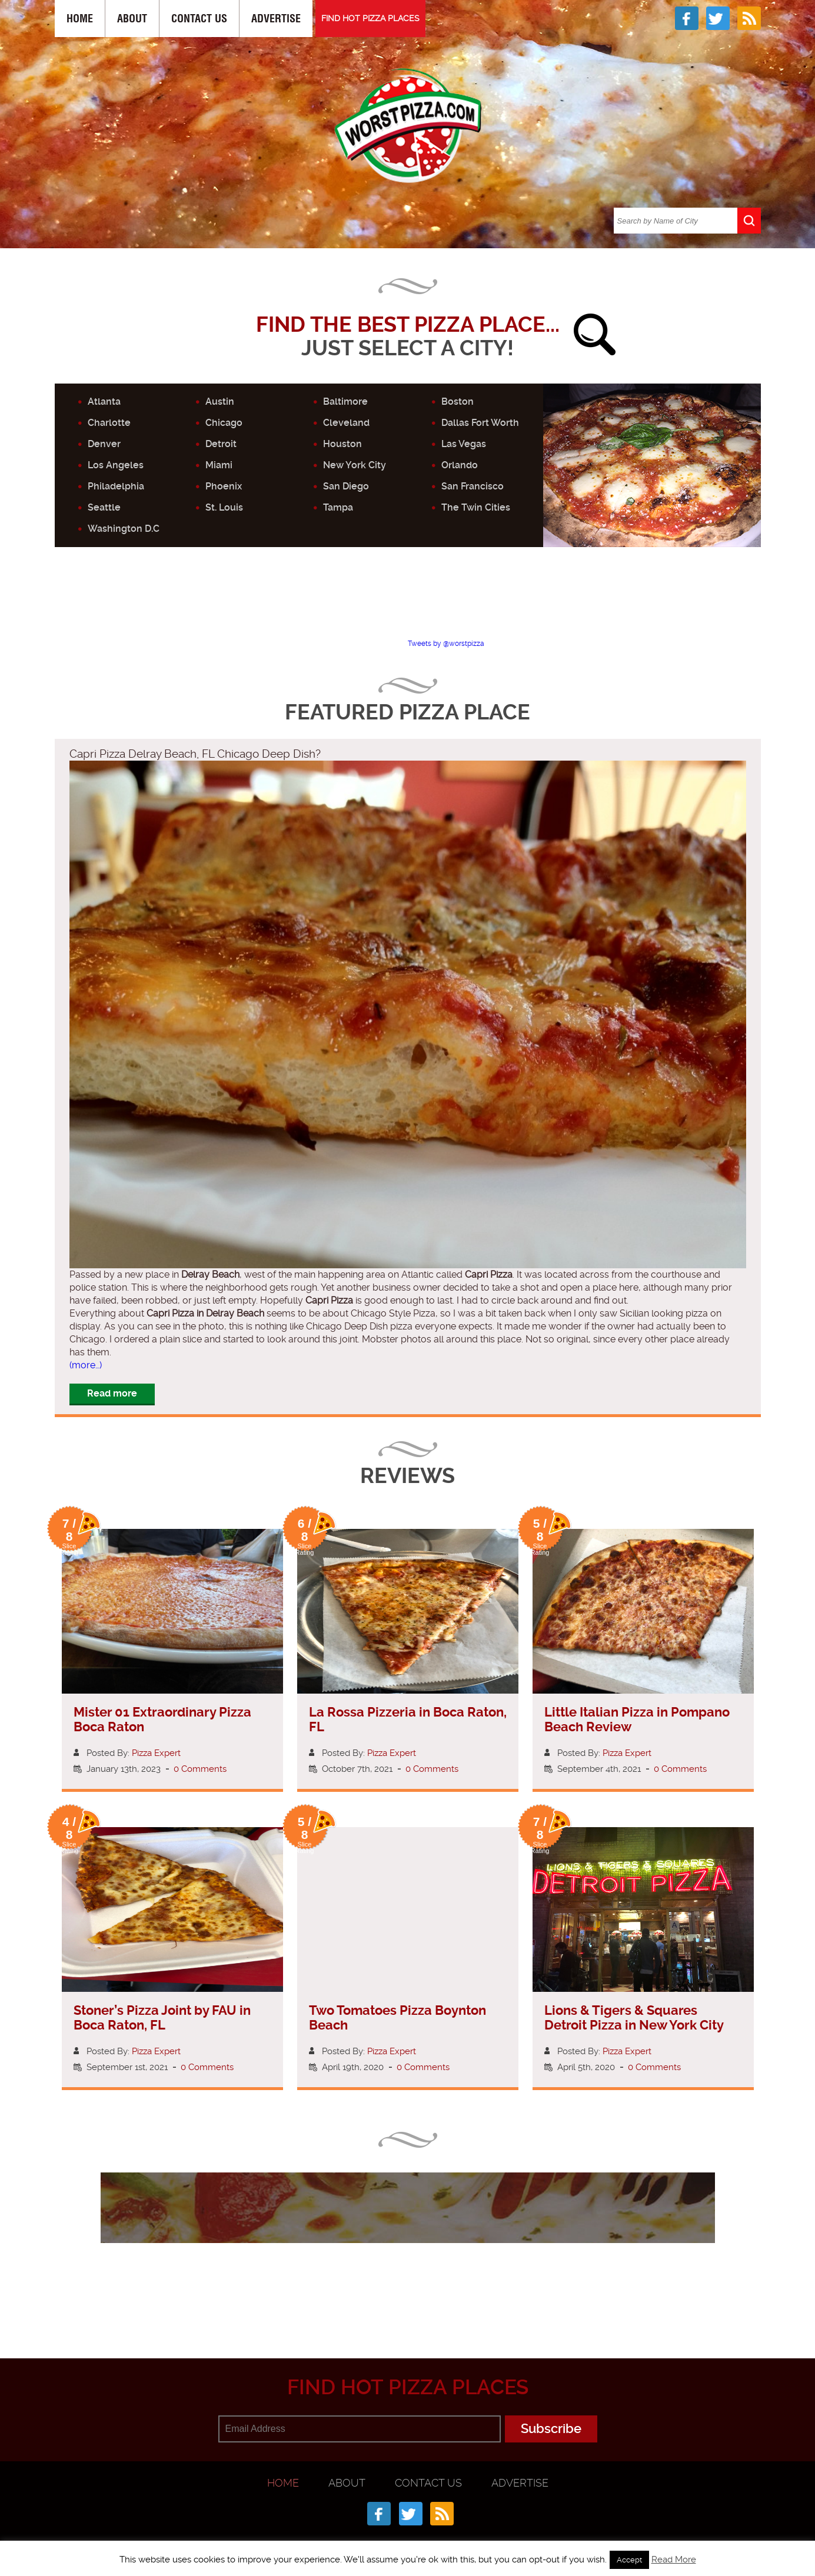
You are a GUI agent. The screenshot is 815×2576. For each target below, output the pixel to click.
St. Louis (224, 507)
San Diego (346, 486)
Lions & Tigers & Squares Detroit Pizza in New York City (634, 2017)
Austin (219, 401)
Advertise (276, 18)
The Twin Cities (475, 507)
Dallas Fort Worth (480, 422)
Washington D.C (123, 528)
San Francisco (472, 486)
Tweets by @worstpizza (446, 643)
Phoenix (223, 486)
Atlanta (104, 401)
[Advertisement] (407, 602)
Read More (673, 2559)
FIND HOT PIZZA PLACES (370, 18)
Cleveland (346, 422)
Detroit (221, 443)
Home (79, 18)
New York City (354, 465)
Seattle (104, 507)
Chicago (223, 422)
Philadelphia (116, 486)
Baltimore (345, 401)
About (132, 18)
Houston (342, 443)
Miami (218, 465)
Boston (457, 401)
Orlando (459, 465)
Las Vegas (463, 443)
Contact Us (199, 18)
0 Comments (200, 1769)
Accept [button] (629, 2559)
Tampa (338, 507)
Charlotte (109, 422)
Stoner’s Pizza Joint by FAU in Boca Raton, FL (162, 2017)
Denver (104, 443)
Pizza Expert (156, 1753)
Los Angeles (116, 465)
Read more (112, 1393)
